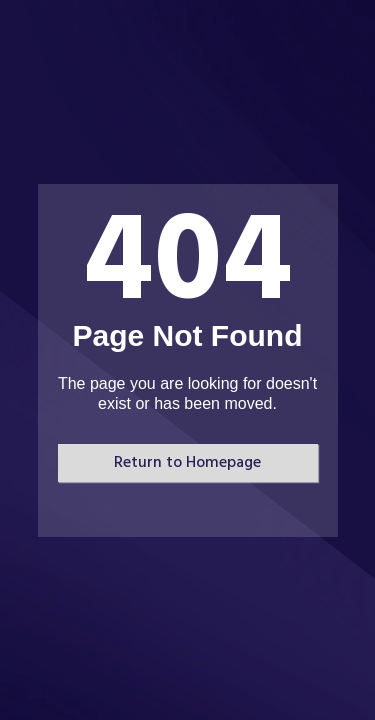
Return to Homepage (187, 463)
